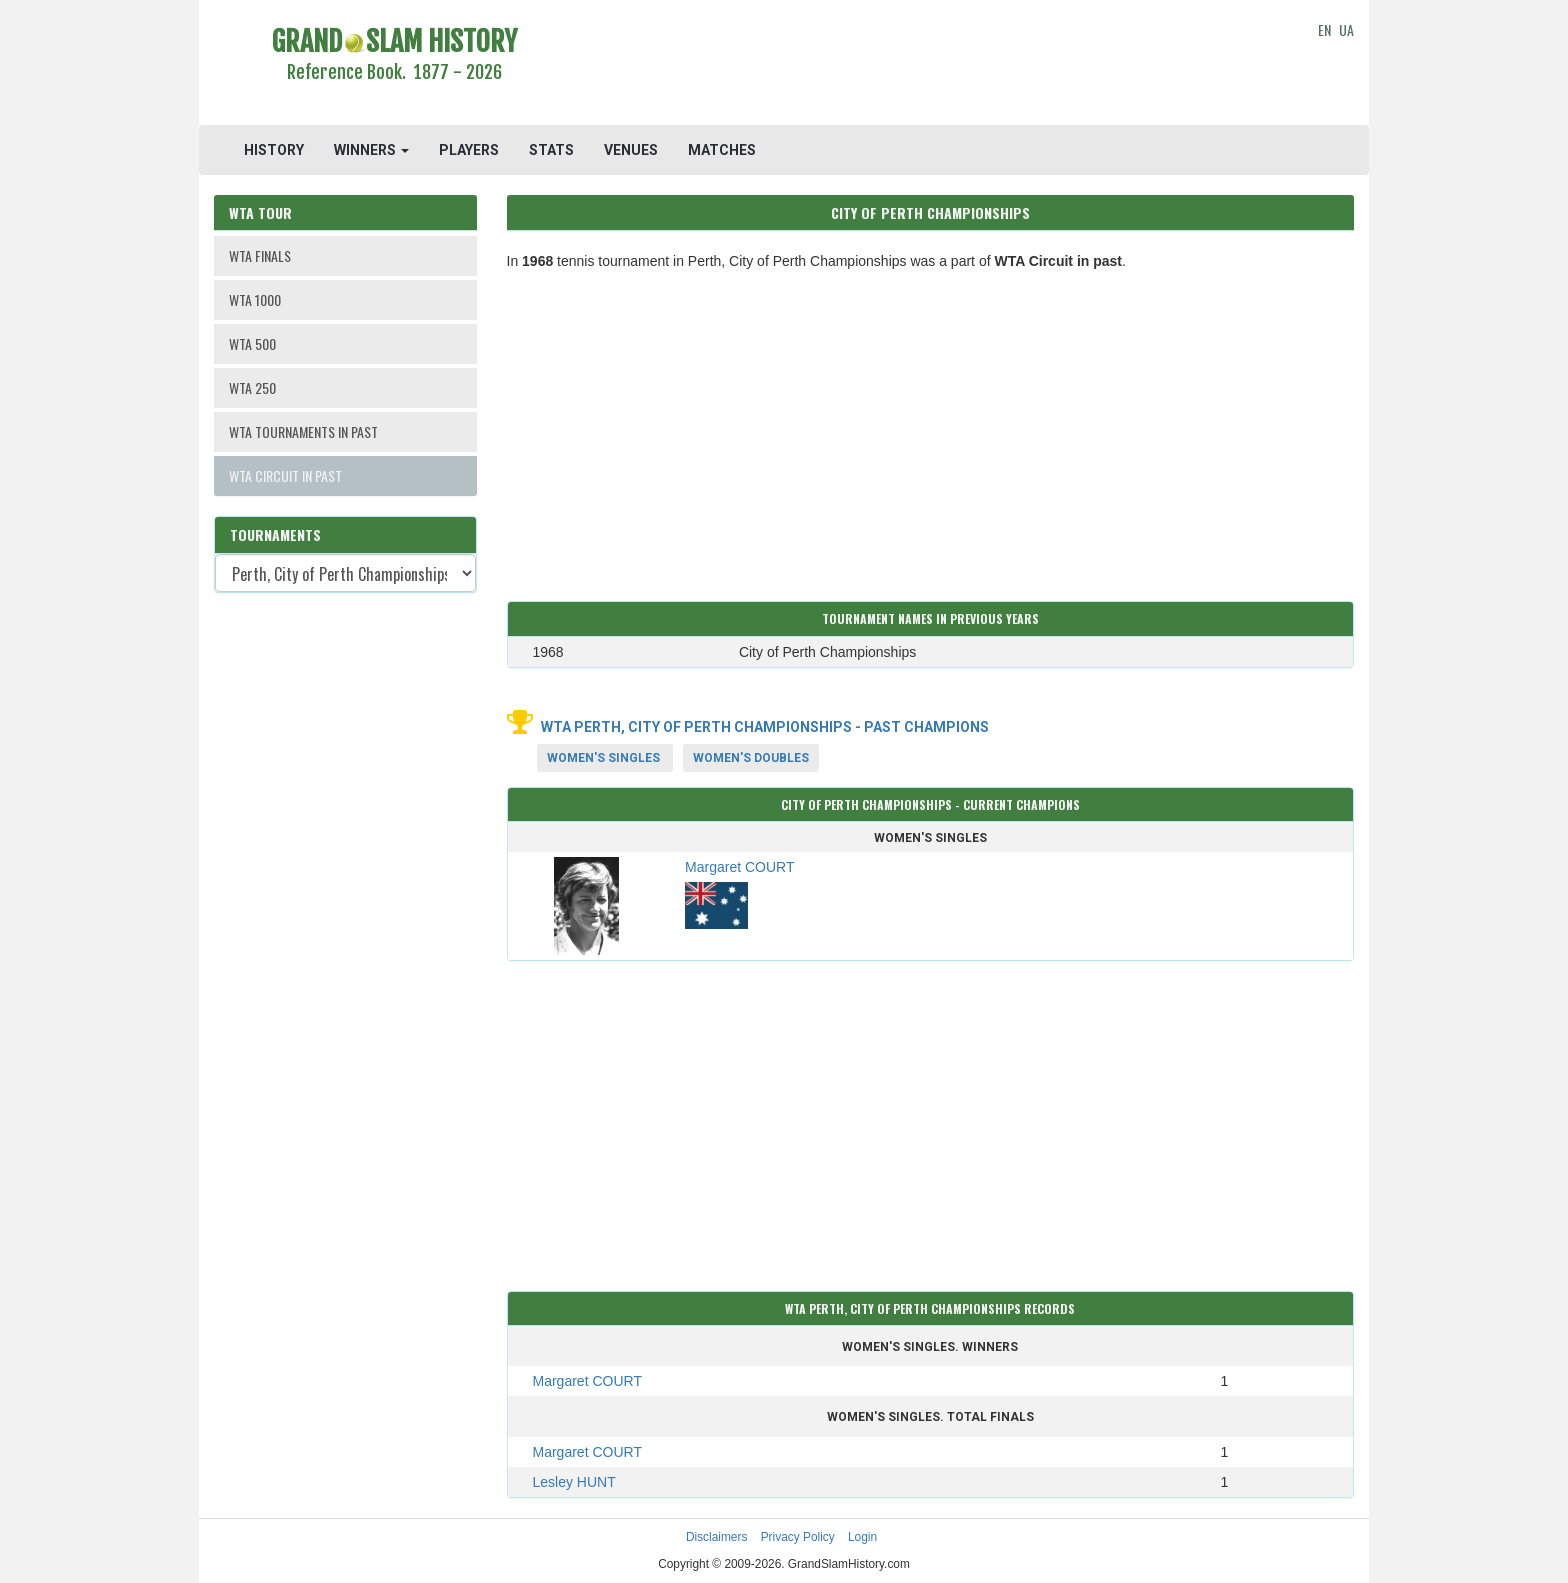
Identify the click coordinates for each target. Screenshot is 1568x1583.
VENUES (631, 150)
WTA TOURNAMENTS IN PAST (303, 431)
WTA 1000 (255, 299)
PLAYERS (469, 150)
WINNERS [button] (371, 150)
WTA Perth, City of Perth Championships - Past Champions (765, 727)
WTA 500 (252, 343)
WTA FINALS (260, 255)
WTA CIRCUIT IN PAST (285, 475)
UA (1346, 29)
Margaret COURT (587, 1381)
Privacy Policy (798, 1537)
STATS (551, 150)
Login (862, 1537)
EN (1324, 29)
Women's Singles (603, 758)
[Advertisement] (930, 65)
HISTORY (274, 150)
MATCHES (722, 150)
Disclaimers (716, 1537)
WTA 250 (252, 387)
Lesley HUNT (574, 1482)
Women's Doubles (751, 758)
